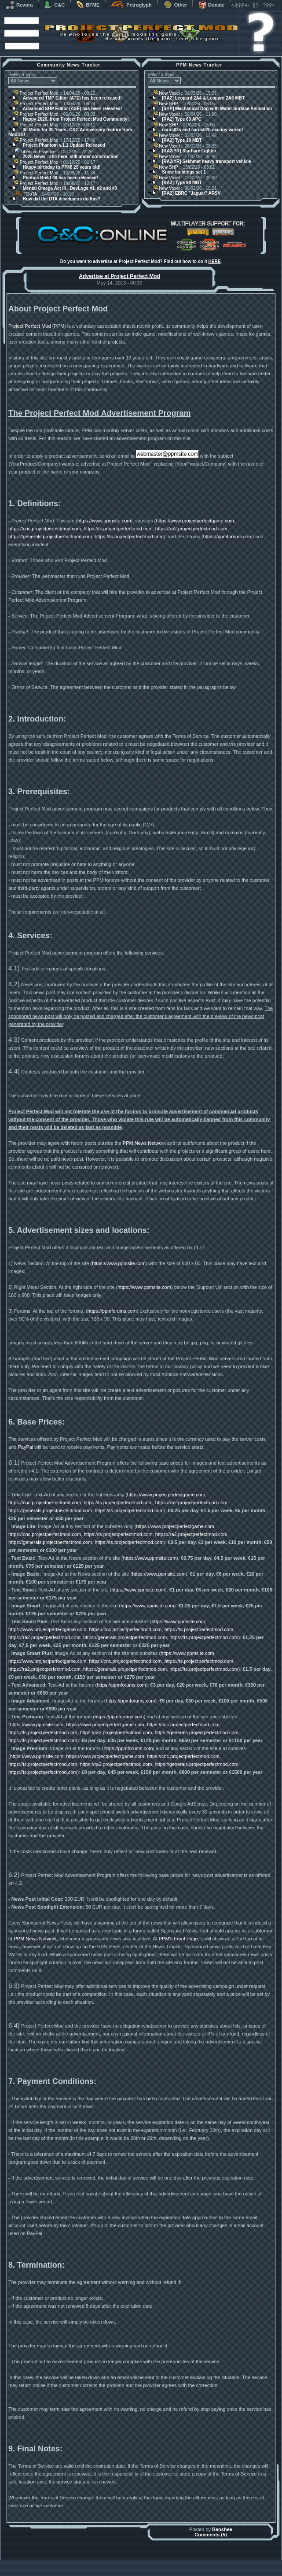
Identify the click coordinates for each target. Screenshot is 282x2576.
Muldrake (102, 2563)
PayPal (25, 1448)
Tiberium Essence (34, 151)
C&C (54, 5)
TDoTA (25, 194)
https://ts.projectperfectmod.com (118, 530)
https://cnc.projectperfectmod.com (44, 530)
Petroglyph (131, 5)
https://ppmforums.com (228, 538)
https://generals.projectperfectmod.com (50, 538)
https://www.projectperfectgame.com (195, 522)
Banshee (222, 2531)
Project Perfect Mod (36, 93)
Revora (19, 5)
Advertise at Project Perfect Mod (119, 276)
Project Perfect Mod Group (136, 2568)
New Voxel (166, 93)
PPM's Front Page (178, 1940)
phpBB (191, 2563)
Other (175, 5)
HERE (215, 261)
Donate (211, 5)
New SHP (165, 103)
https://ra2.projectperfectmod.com (191, 530)
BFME (87, 5)
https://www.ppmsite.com (104, 522)
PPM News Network (144, 1144)
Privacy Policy (187, 2573)
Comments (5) (210, 2536)
